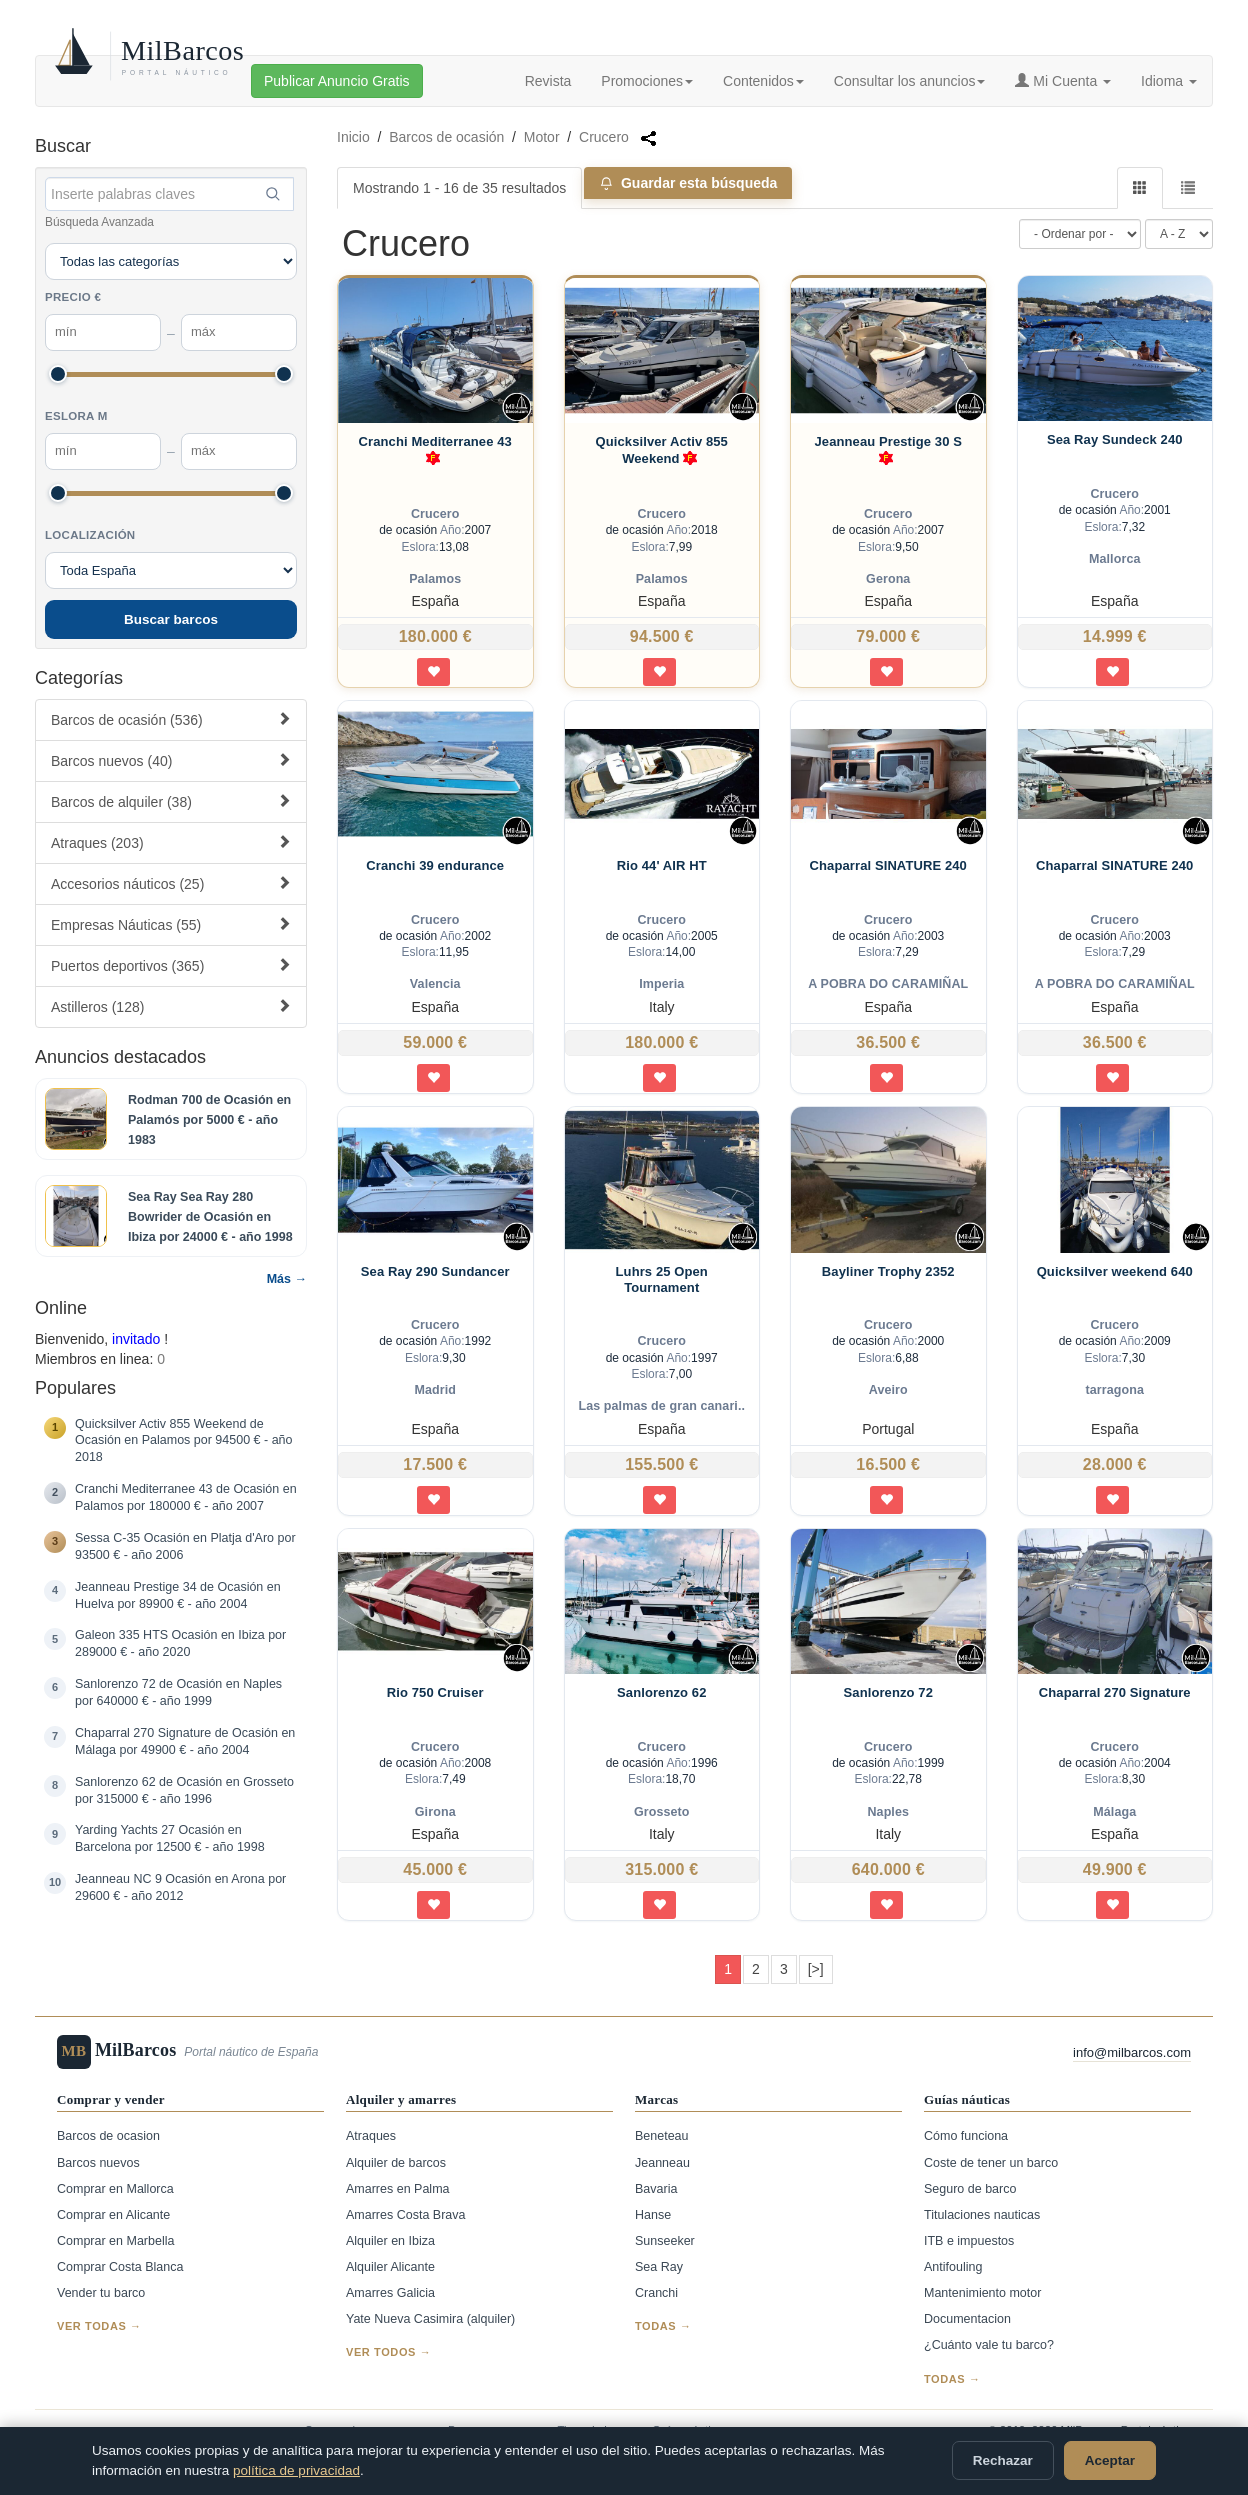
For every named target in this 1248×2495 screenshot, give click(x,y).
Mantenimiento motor (982, 2293)
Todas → (663, 2326)
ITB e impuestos (969, 2241)
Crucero (604, 137)
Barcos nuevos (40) (171, 760)
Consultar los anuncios (910, 81)
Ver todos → (388, 2352)
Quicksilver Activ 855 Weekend (662, 451)
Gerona (888, 579)
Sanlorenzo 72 (888, 1692)
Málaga (1114, 1812)
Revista (548, 81)
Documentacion (967, 2319)
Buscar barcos (171, 619)
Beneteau (662, 2136)
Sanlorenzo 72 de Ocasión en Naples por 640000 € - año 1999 (178, 1692)
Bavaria (656, 2189)
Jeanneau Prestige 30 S (888, 451)
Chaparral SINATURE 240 (888, 865)
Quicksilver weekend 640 (1115, 1271)
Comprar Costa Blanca (120, 2267)
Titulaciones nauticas (982, 2215)
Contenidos (763, 81)
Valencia (435, 984)
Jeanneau (662, 2163)
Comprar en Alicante (113, 2215)
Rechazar (1003, 2460)
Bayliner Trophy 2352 (888, 1271)
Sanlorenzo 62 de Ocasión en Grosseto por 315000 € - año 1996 (184, 1790)
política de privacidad (296, 2470)
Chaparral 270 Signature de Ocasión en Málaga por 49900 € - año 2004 (185, 1741)
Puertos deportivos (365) (171, 965)
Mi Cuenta (1063, 81)
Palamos (435, 579)
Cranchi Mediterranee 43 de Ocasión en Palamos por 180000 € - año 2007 (186, 1497)
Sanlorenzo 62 (661, 1692)
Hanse (653, 2215)
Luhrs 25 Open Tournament (662, 1279)
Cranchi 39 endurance (435, 865)
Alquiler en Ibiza (390, 2241)
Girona (435, 1812)
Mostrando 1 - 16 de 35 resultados (459, 188)
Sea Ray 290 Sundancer (435, 1271)
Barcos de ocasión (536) (171, 719)
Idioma (1169, 81)
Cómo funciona (966, 2136)
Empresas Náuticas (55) (171, 924)
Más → (287, 1279)
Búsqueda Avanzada (99, 222)
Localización (90, 535)
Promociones (647, 81)
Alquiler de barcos (396, 2163)
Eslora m (76, 416)
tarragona (1114, 1390)
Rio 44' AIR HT (662, 865)
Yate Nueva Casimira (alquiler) (430, 2319)
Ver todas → (99, 2326)
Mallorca (1115, 559)
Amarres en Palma (398, 2189)
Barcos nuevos (98, 2163)
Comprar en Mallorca (115, 2189)
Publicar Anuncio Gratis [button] (337, 81)
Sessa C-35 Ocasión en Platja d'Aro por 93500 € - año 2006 (185, 1546)
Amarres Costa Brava (405, 2215)
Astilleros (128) (171, 1006)
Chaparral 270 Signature (1115, 1692)
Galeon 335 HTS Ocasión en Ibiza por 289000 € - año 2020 (180, 1643)
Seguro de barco (970, 2189)
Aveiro (888, 1390)
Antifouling (953, 2267)
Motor (542, 137)
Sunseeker (665, 2241)
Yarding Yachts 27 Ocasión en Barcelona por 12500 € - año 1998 (170, 1838)
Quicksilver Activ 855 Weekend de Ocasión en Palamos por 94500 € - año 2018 (184, 1441)
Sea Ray (659, 2267)
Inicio (353, 137)
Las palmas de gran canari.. (661, 1406)
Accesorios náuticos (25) (171, 883)
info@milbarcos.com (1132, 2052)
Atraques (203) (171, 842)
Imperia (661, 984)
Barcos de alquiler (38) (171, 801)
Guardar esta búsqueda (688, 183)
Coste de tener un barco (991, 2163)
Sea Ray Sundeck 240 (1115, 439)
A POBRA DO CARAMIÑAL (888, 984)
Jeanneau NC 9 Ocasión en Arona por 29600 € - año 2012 (180, 1887)
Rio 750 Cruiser (435, 1692)
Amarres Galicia (390, 2293)
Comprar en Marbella (115, 2241)
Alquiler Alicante (390, 2267)
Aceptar (1110, 2460)
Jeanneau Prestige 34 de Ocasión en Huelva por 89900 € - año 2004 (178, 1595)
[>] (816, 1969)
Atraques (371, 2136)
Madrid (435, 1390)
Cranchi (656, 2293)
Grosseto (662, 1812)
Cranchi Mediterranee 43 (435, 451)
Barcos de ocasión (446, 137)
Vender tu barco (101, 2293)
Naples (888, 1812)
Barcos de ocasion (108, 2136)
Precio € (73, 297)
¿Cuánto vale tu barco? (989, 2345)
